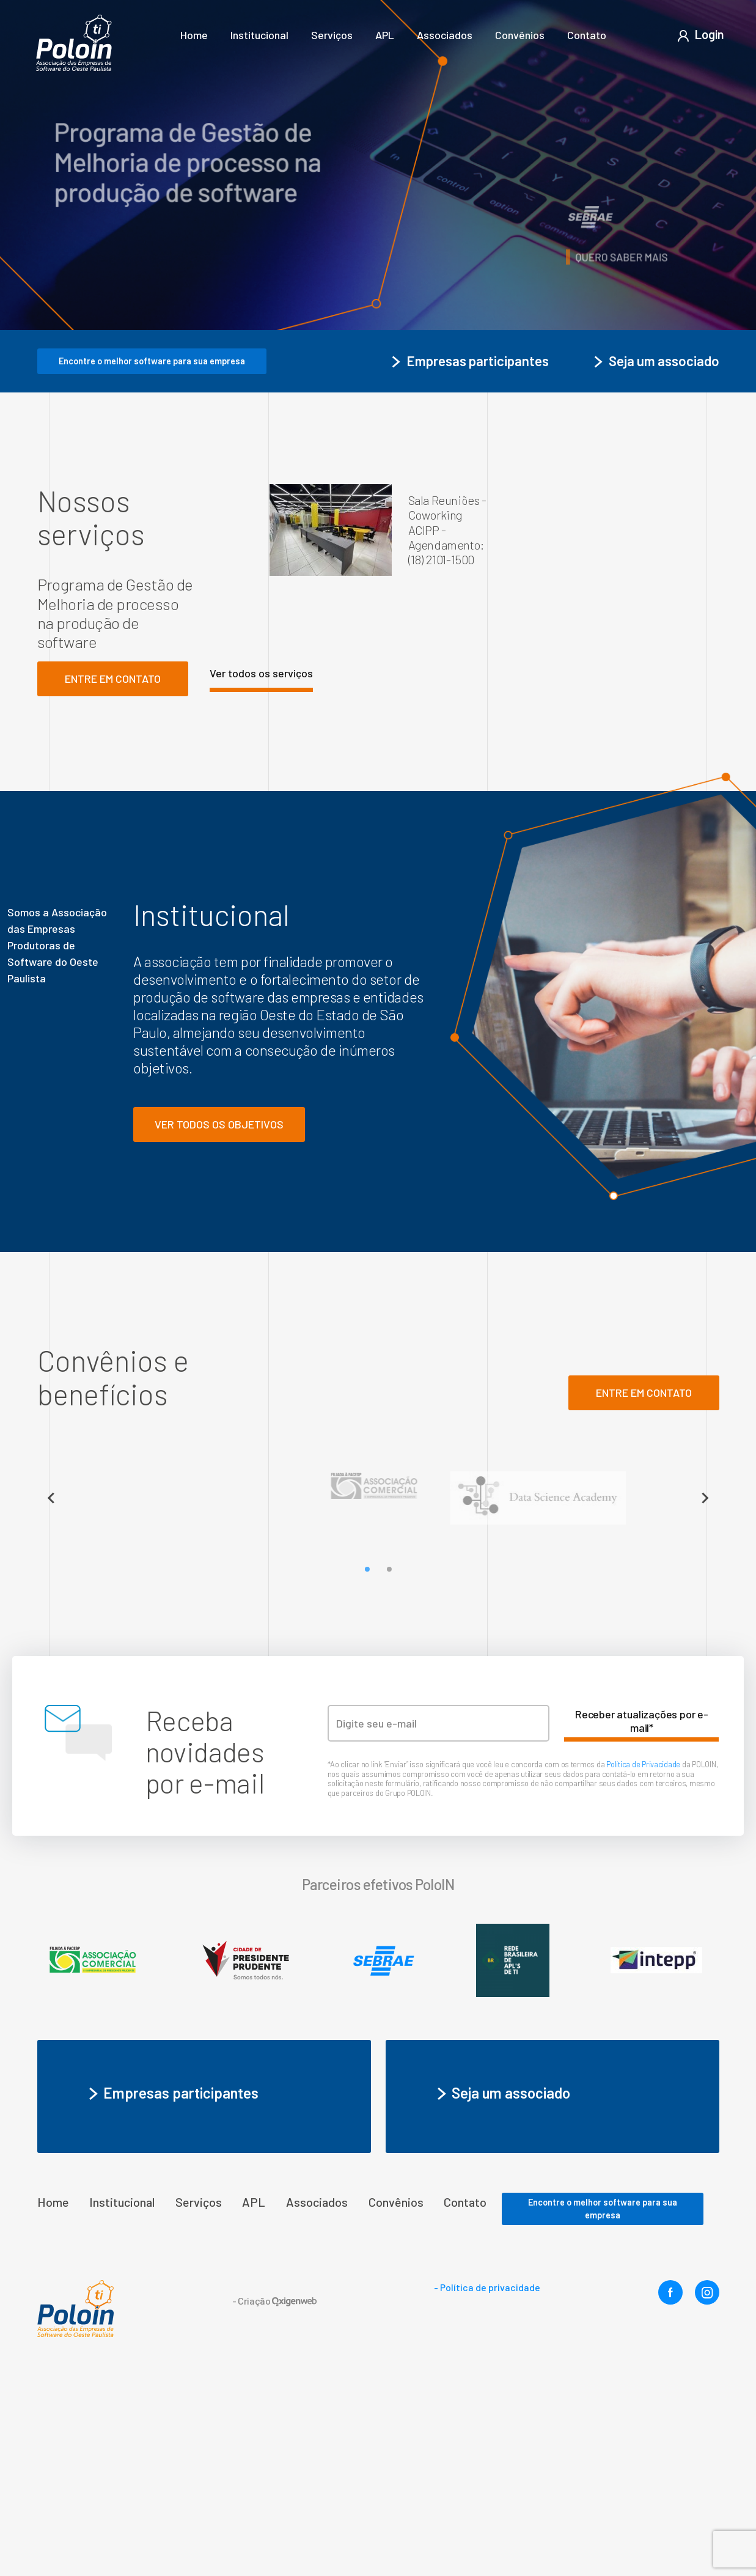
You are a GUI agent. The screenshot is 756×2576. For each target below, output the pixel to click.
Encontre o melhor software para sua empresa (152, 361)
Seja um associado (655, 361)
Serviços (332, 35)
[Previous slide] (51, 1497)
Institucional (259, 35)
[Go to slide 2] (388, 1569)
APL (384, 35)
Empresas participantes (469, 361)
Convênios (520, 35)
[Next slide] (704, 1497)
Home (194, 35)
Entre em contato (113, 678)
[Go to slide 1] (366, 1569)
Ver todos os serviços (261, 673)
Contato (586, 35)
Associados (444, 35)
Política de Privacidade (644, 1764)
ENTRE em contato (644, 1392)
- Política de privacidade (487, 2287)
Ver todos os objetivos (219, 1124)
